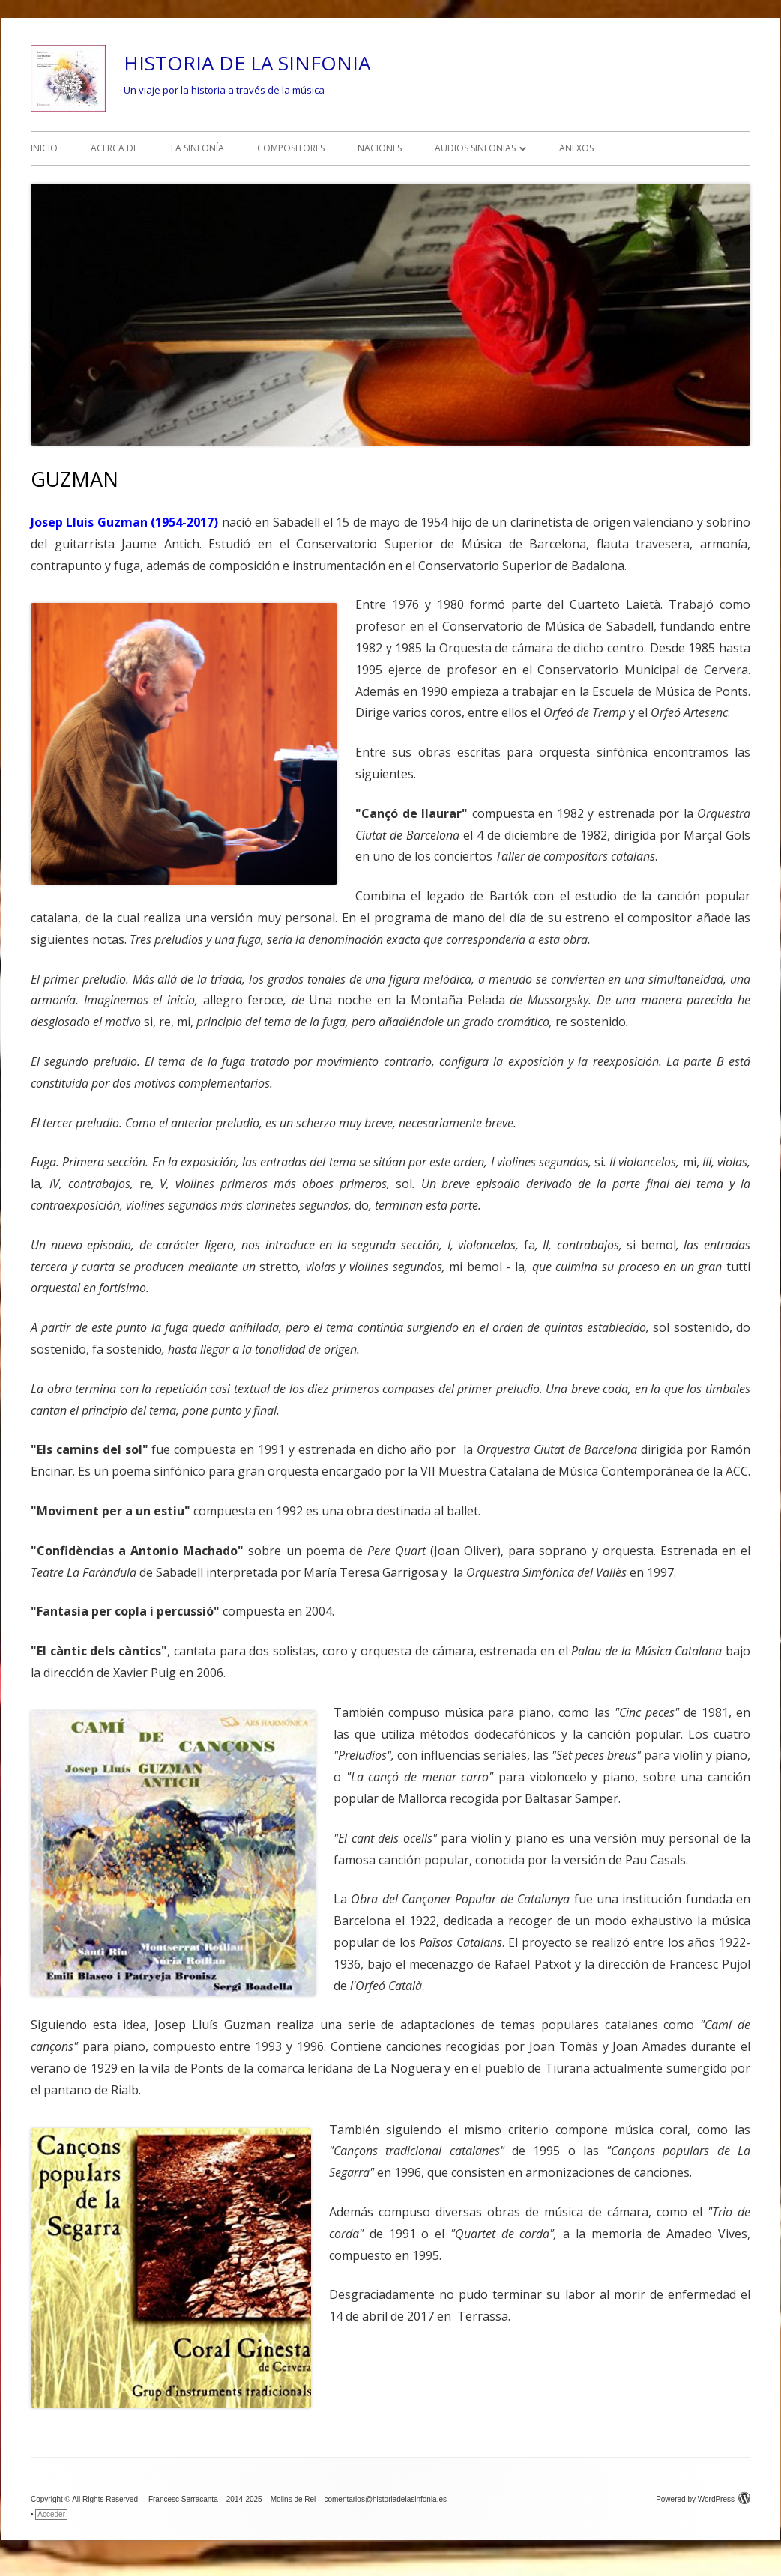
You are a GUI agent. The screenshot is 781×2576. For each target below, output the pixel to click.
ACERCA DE (114, 148)
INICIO (44, 148)
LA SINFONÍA (197, 148)
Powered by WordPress (703, 2499)
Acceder (51, 2514)
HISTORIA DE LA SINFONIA (247, 62)
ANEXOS (576, 148)
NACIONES (380, 148)
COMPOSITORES (291, 148)
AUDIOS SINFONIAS (475, 148)
